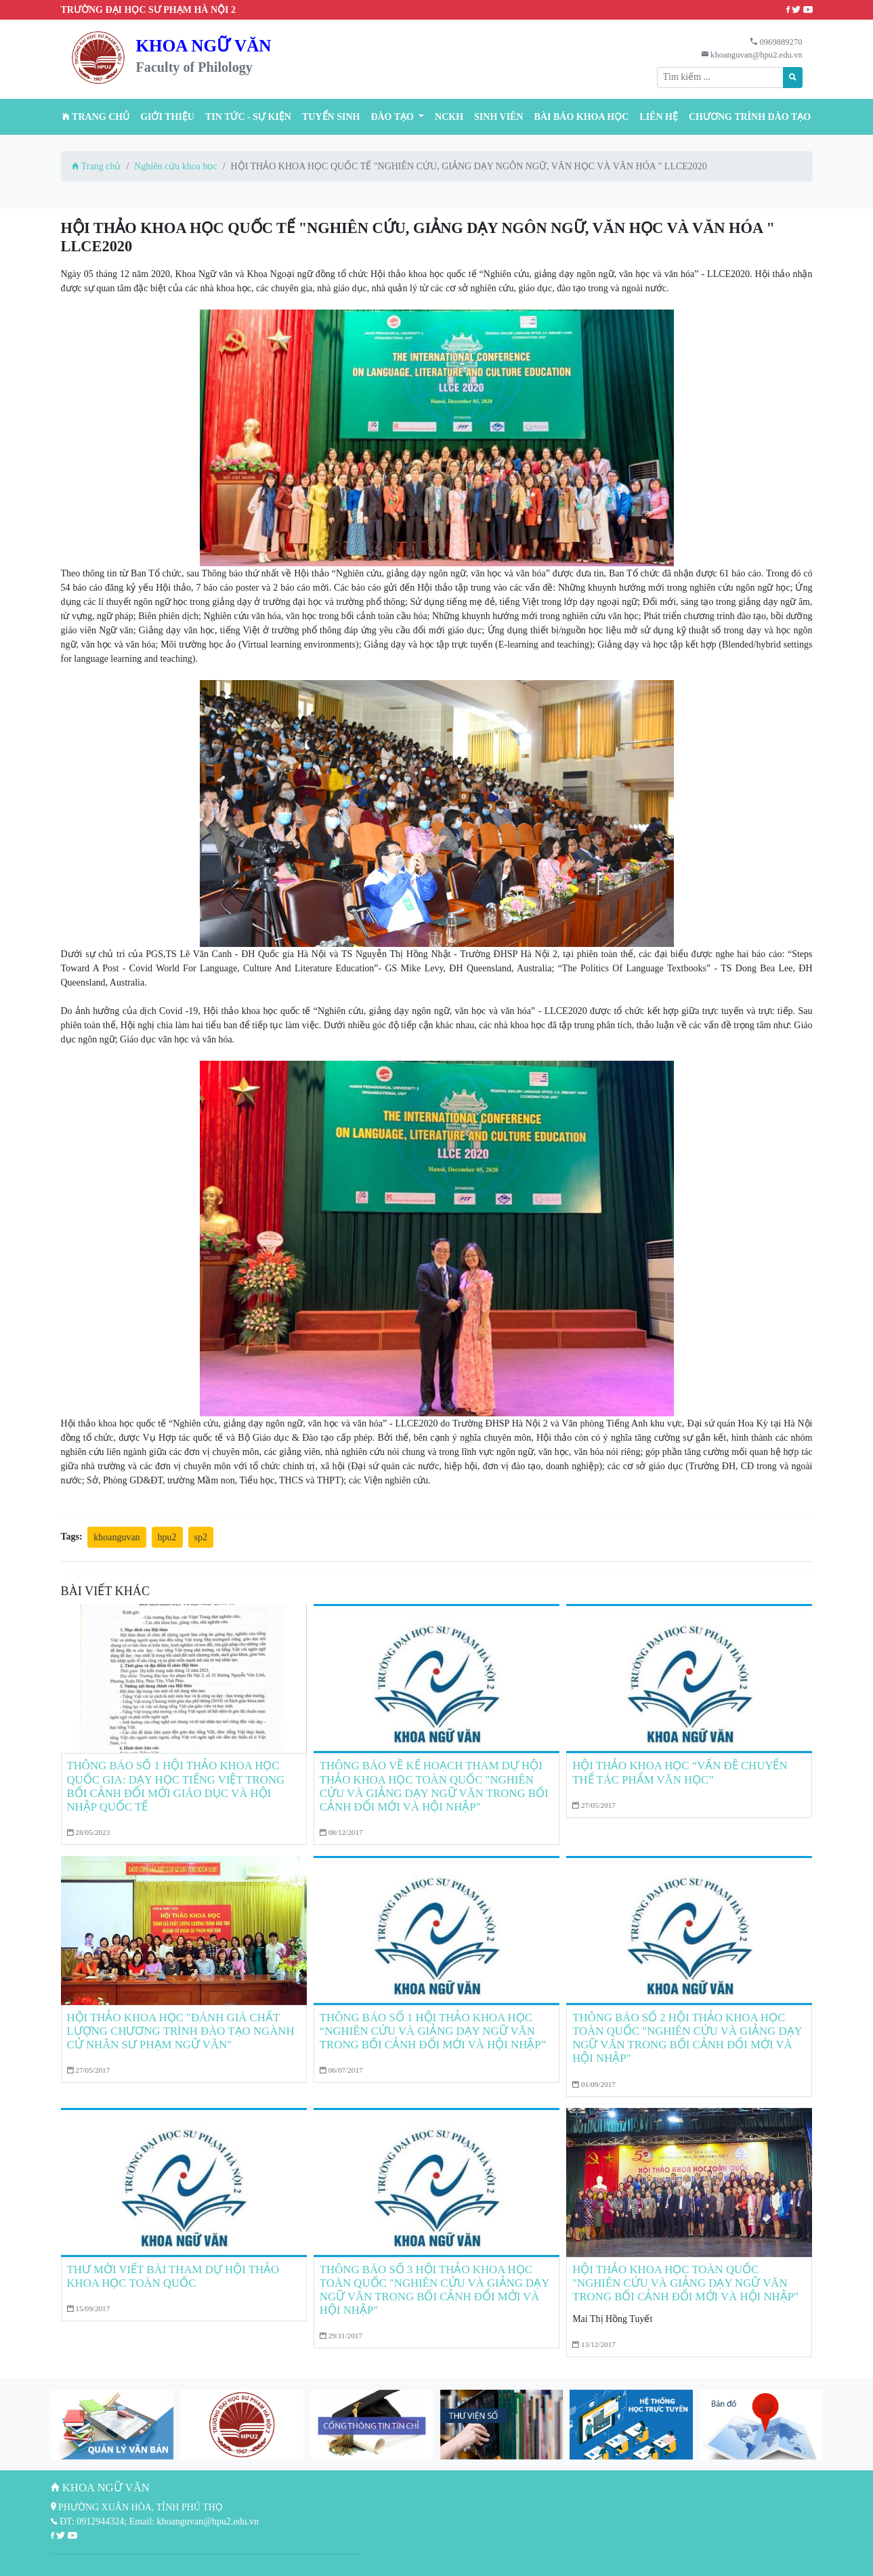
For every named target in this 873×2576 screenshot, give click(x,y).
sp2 (200, 1537)
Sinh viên (499, 117)
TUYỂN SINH (331, 117)
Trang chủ (95, 117)
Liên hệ (658, 117)
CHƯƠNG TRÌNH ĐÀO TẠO (750, 117)
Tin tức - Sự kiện (248, 117)
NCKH (449, 117)
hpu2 (167, 1537)
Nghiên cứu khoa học (175, 166)
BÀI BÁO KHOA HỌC (581, 117)
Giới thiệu (167, 117)
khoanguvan (116, 1537)
